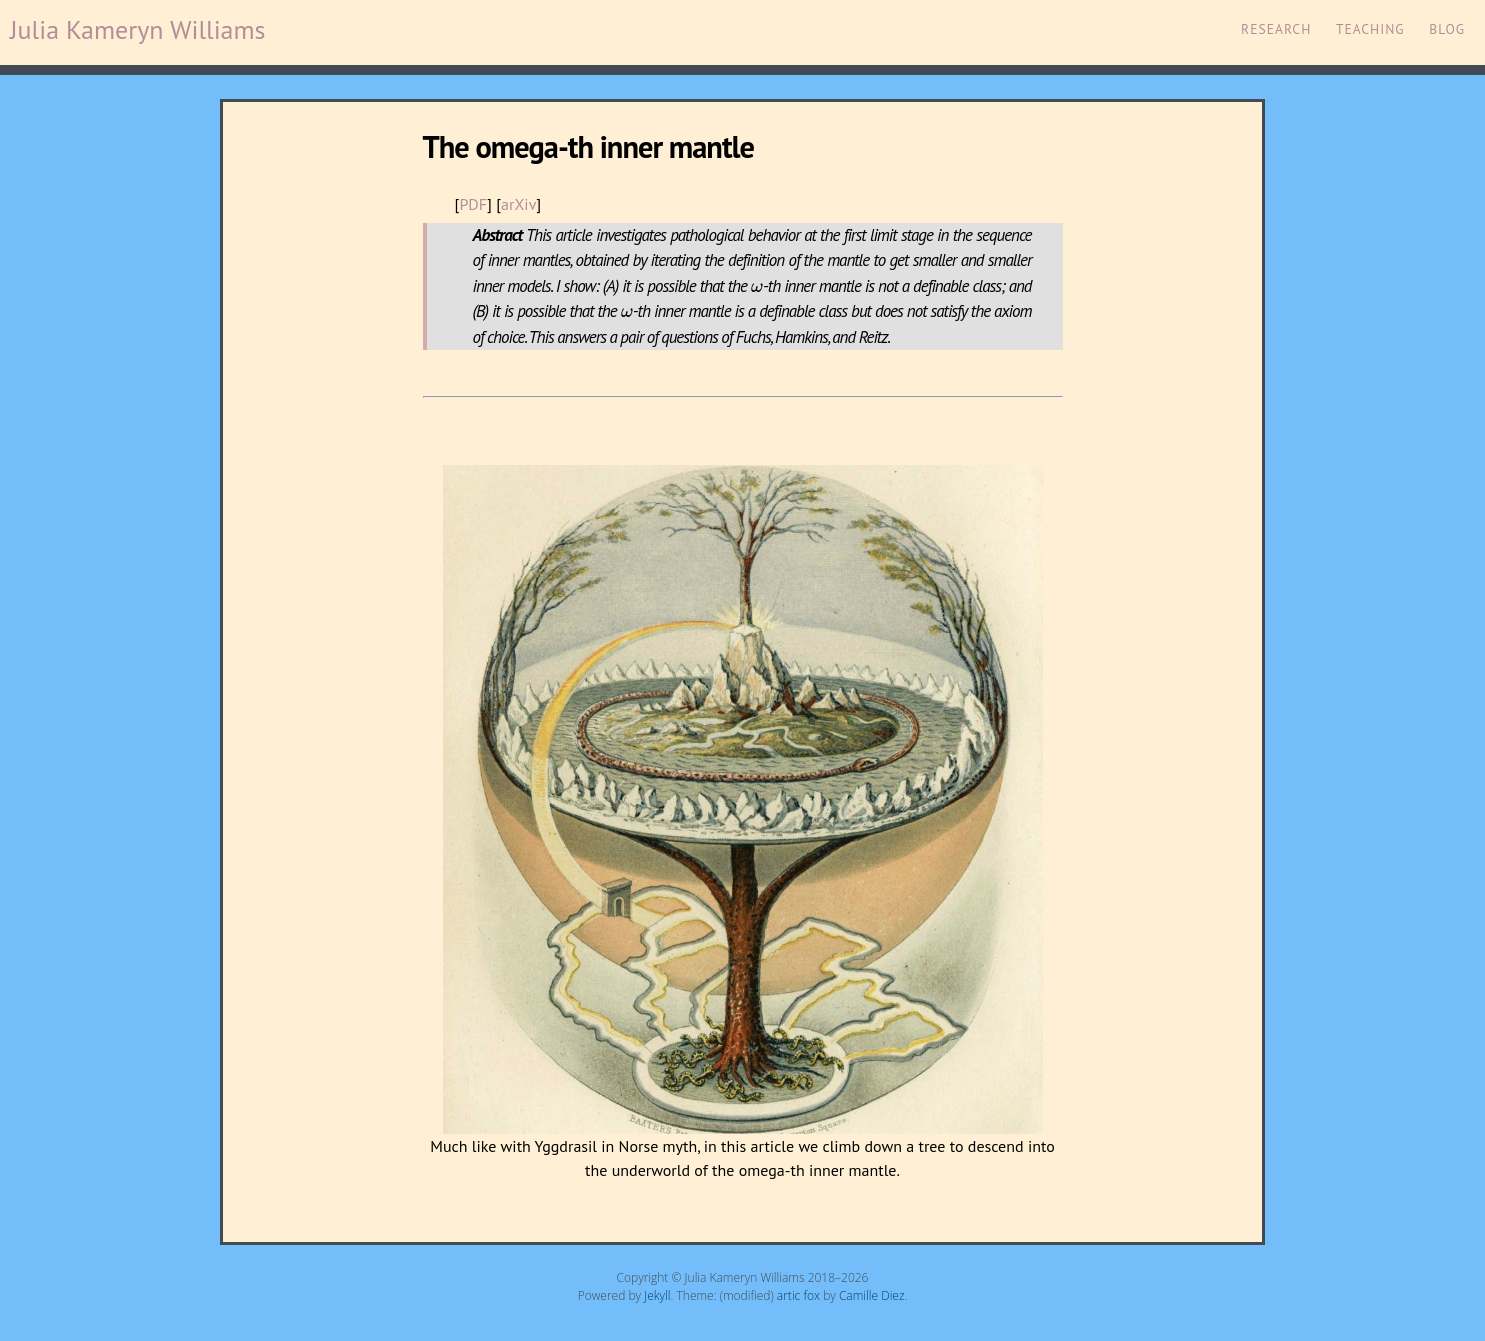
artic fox (798, 1295)
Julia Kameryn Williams (138, 29)
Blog (1447, 29)
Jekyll (657, 1295)
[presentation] (757, 287)
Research (1276, 29)
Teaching (1370, 29)
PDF (473, 204)
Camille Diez (872, 1295)
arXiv (518, 204)
